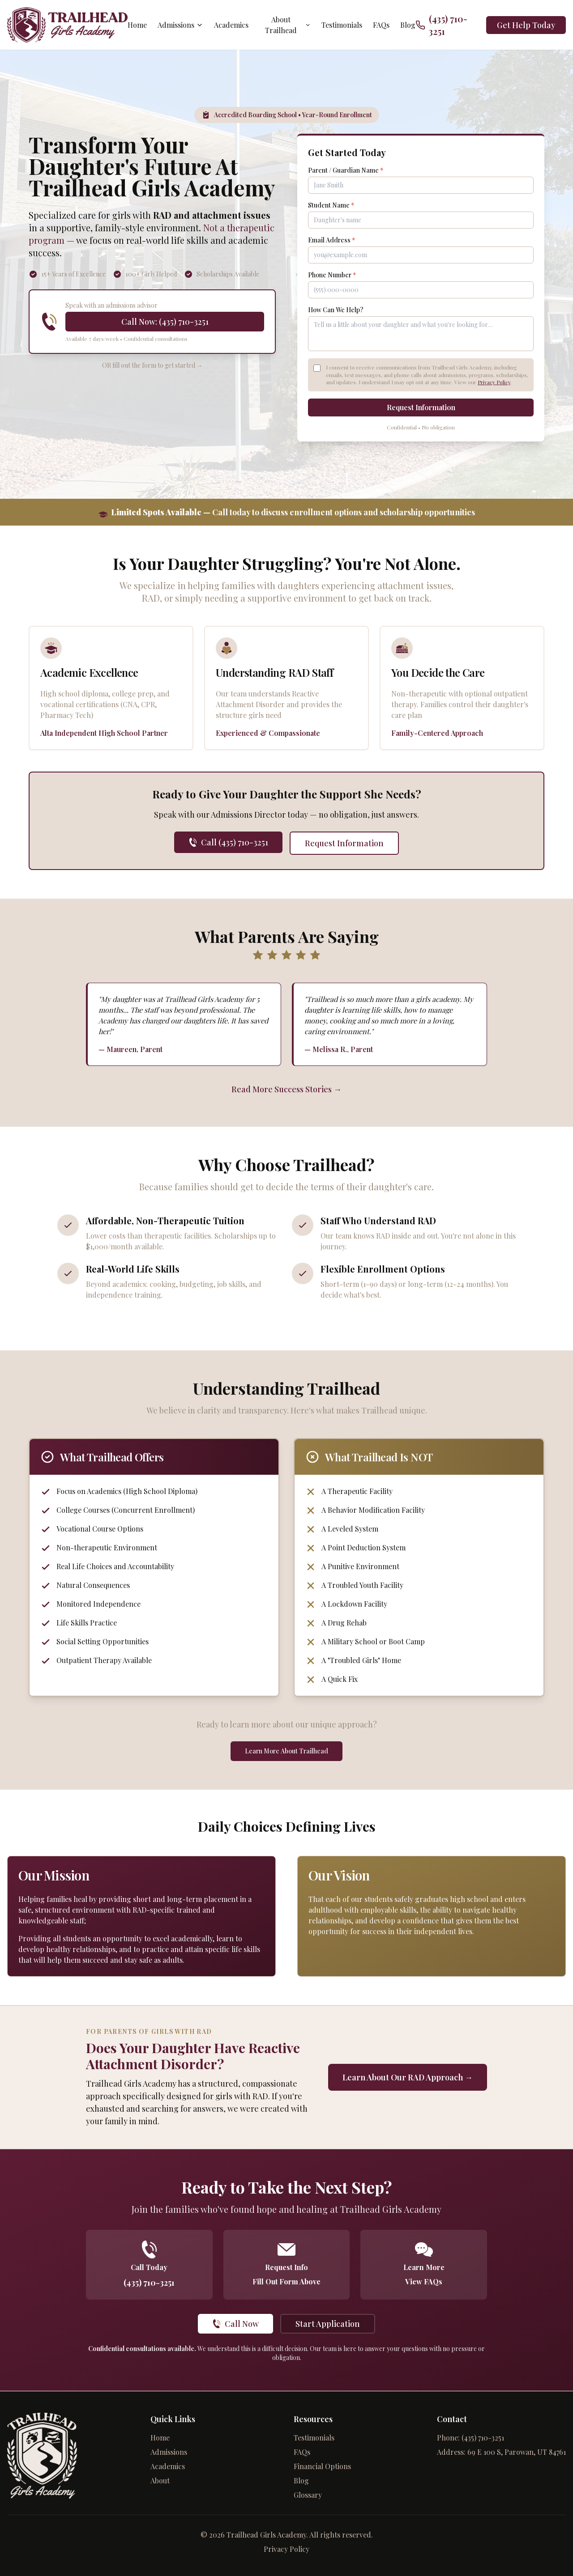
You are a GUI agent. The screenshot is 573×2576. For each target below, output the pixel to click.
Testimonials (341, 25)
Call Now (235, 2324)
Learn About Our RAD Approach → (407, 2077)
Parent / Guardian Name (345, 170)
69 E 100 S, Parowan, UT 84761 (516, 2452)
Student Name (331, 205)
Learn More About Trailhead (286, 1751)
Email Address (331, 240)
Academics (231, 25)
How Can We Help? (335, 310)
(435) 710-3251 (149, 2283)
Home (137, 25)
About (160, 2480)
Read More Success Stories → (286, 1089)
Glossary (308, 2495)
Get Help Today (526, 25)
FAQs (380, 25)
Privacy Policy (494, 382)
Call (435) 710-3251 (228, 842)
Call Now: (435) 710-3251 (165, 322)
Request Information (421, 407)
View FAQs (423, 2282)
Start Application (327, 2324)
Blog (407, 25)
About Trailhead (288, 25)
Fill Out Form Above (286, 2282)
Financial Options (322, 2466)
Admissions (181, 25)
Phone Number (332, 275)
